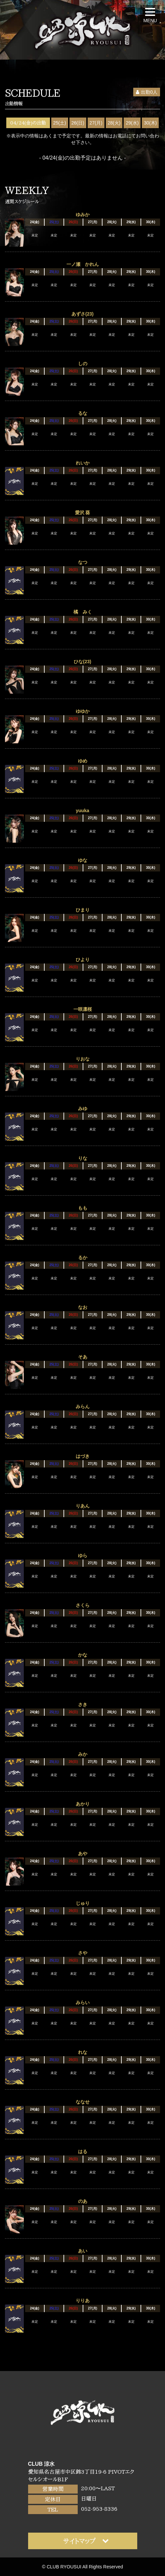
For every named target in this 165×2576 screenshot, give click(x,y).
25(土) (59, 122)
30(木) (150, 122)
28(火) (114, 122)
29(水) (132, 122)
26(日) (77, 122)
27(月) (96, 122)
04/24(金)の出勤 (28, 123)
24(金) (34, 222)
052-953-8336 (99, 2508)
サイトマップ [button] (86, 2540)
